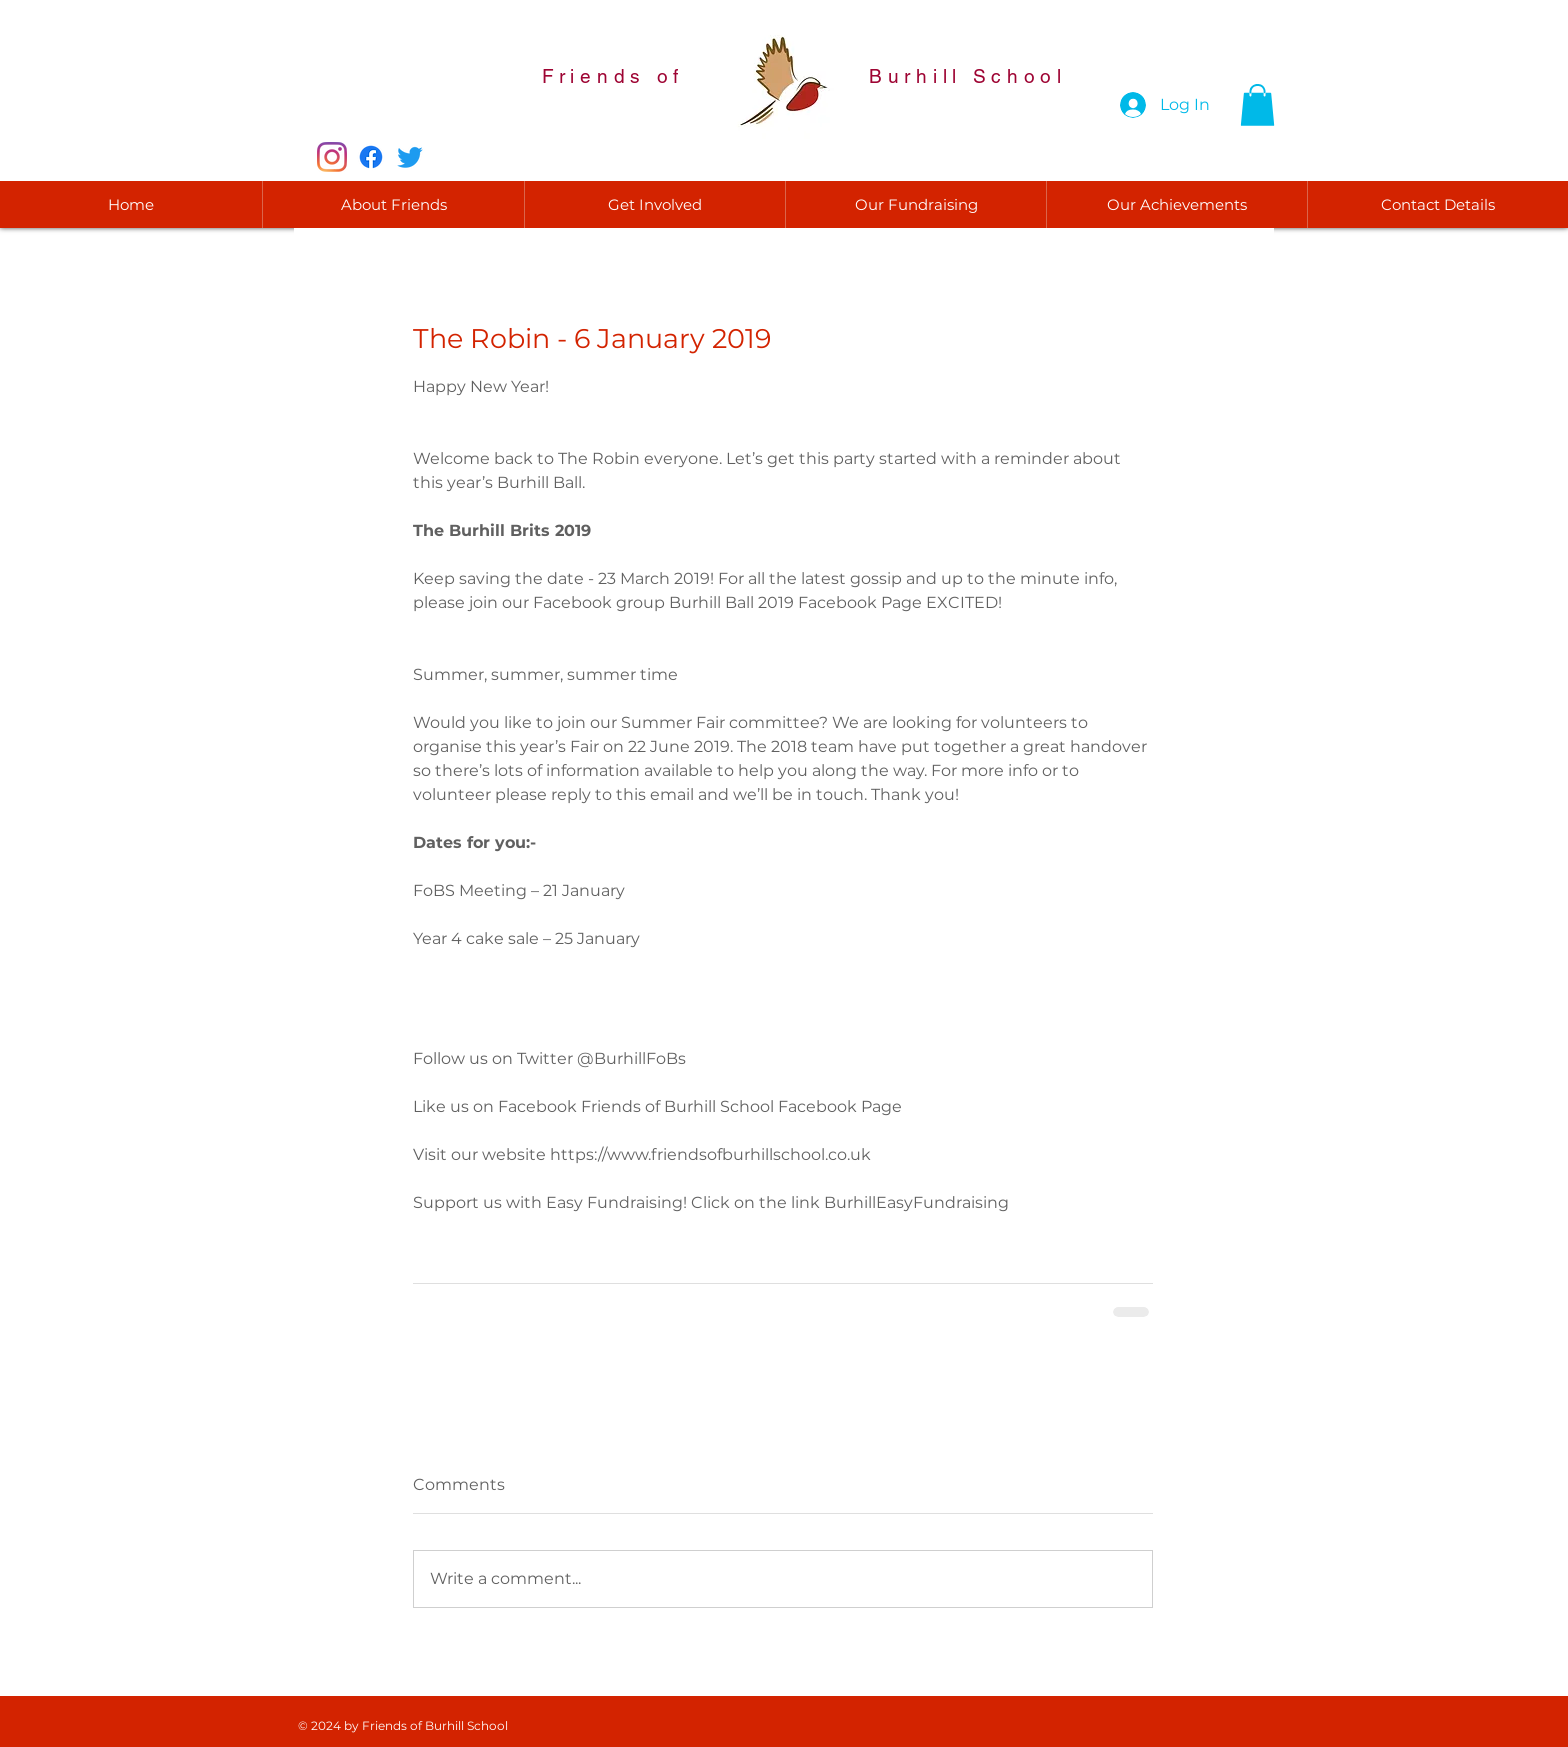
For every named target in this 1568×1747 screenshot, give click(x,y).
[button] (1257, 105)
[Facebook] (371, 157)
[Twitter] (410, 157)
